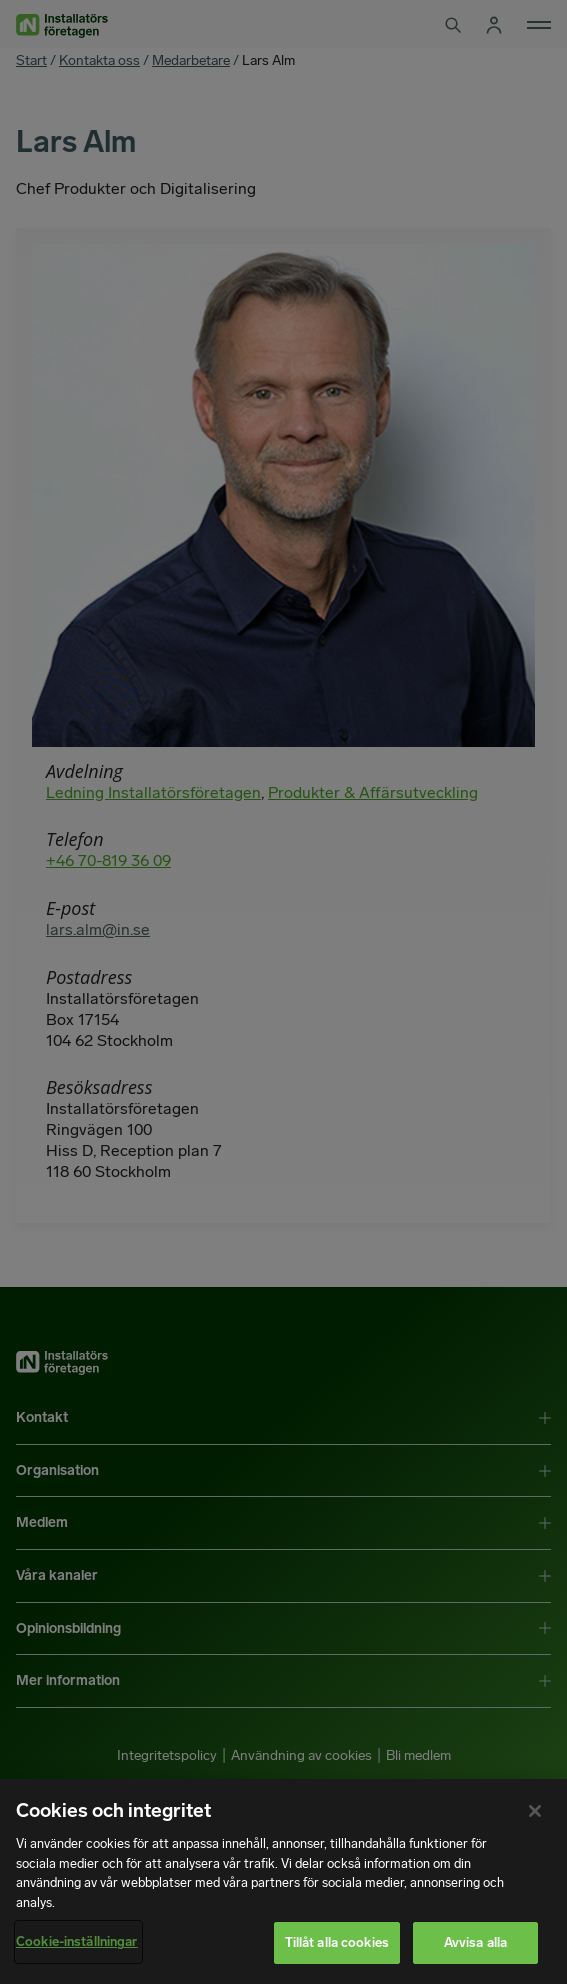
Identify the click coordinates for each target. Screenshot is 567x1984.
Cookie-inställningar (77, 1941)
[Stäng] (535, 1811)
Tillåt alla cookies (337, 1942)
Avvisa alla (475, 1942)
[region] (283, 1881)
